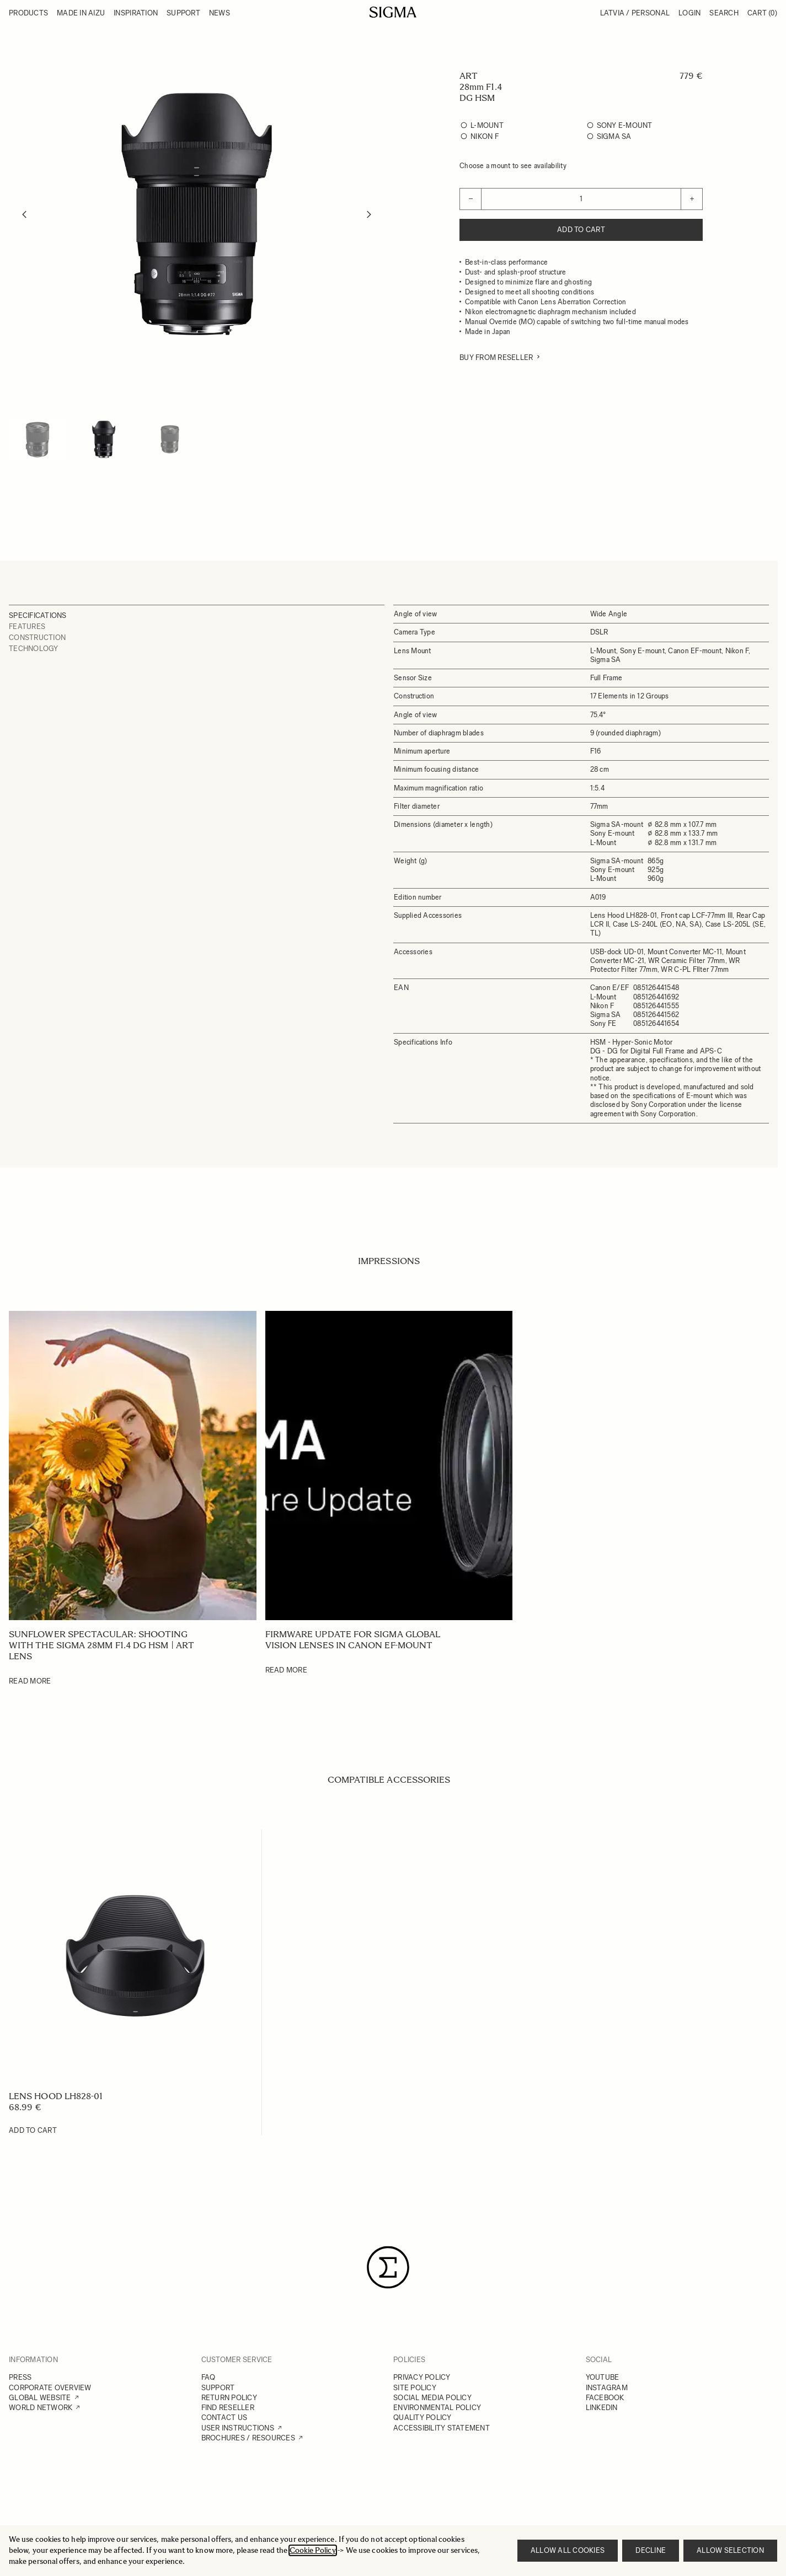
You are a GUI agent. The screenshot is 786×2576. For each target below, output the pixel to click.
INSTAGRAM (607, 2388)
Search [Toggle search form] (724, 13)
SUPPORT (218, 2388)
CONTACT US (224, 2417)
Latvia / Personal (635, 13)
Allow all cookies (568, 2550)
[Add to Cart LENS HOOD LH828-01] (33, 2130)
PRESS (20, 2377)
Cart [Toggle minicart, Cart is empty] (762, 13)
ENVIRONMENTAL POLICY (437, 2407)
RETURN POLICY (229, 2398)
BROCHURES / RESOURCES (248, 2438)
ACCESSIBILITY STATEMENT (441, 2428)
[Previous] (24, 214)
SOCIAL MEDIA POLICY (432, 2398)
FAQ (208, 2377)
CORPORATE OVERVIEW (50, 2388)
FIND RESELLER (227, 2407)
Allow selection (730, 2550)
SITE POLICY (414, 2388)
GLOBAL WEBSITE (40, 2398)
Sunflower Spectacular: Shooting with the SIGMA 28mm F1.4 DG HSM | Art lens (101, 1645)
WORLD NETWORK (40, 2407)
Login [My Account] (689, 13)
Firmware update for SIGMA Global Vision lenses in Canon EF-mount (353, 1639)
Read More (30, 1681)
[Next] (369, 214)
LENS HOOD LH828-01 (56, 2096)
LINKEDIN (602, 2407)
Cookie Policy (313, 2550)
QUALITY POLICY (422, 2417)
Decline (650, 2550)
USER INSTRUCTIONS (237, 2428)
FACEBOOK (605, 2398)
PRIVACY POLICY (422, 2377)
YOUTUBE (602, 2377)
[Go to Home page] (393, 12)
